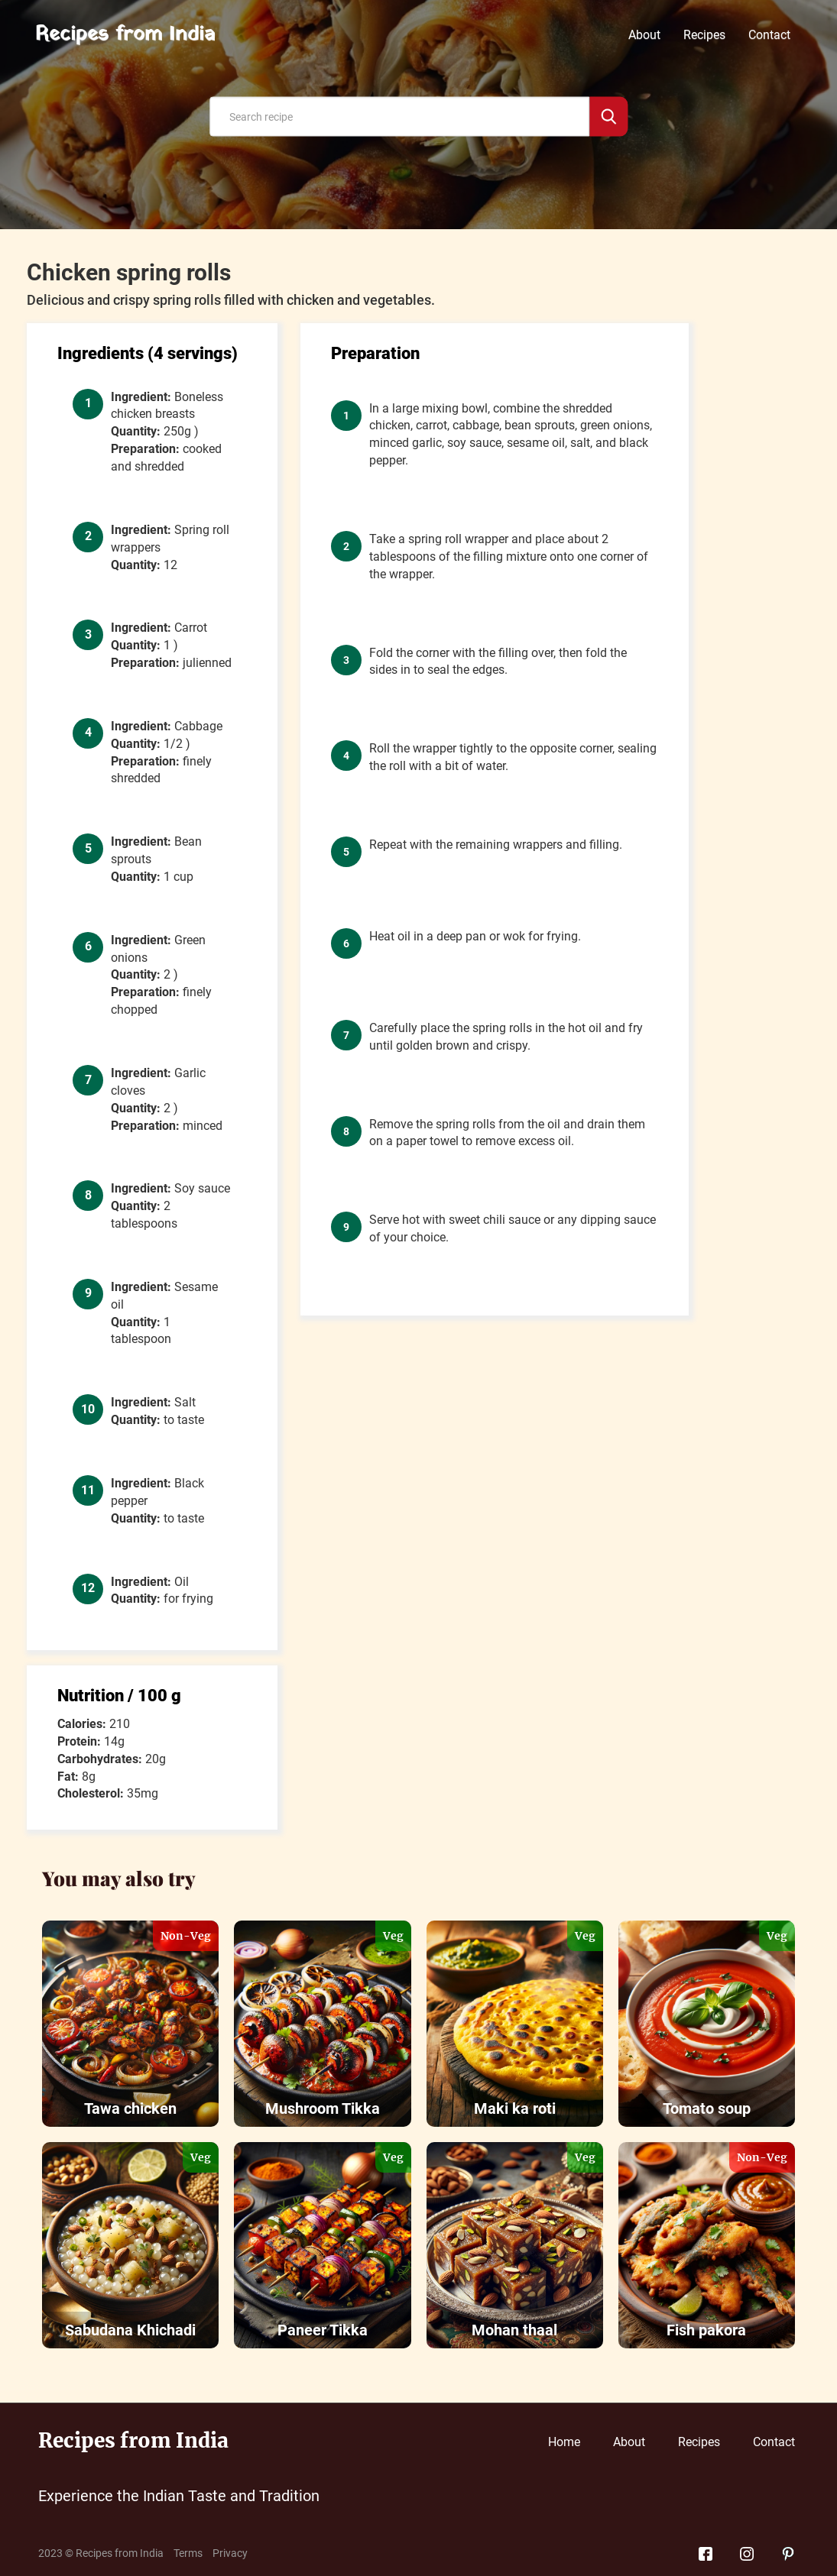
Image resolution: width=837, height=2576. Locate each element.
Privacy (230, 2553)
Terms (188, 2553)
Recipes (704, 35)
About (644, 35)
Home (564, 2442)
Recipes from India (125, 35)
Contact (769, 35)
